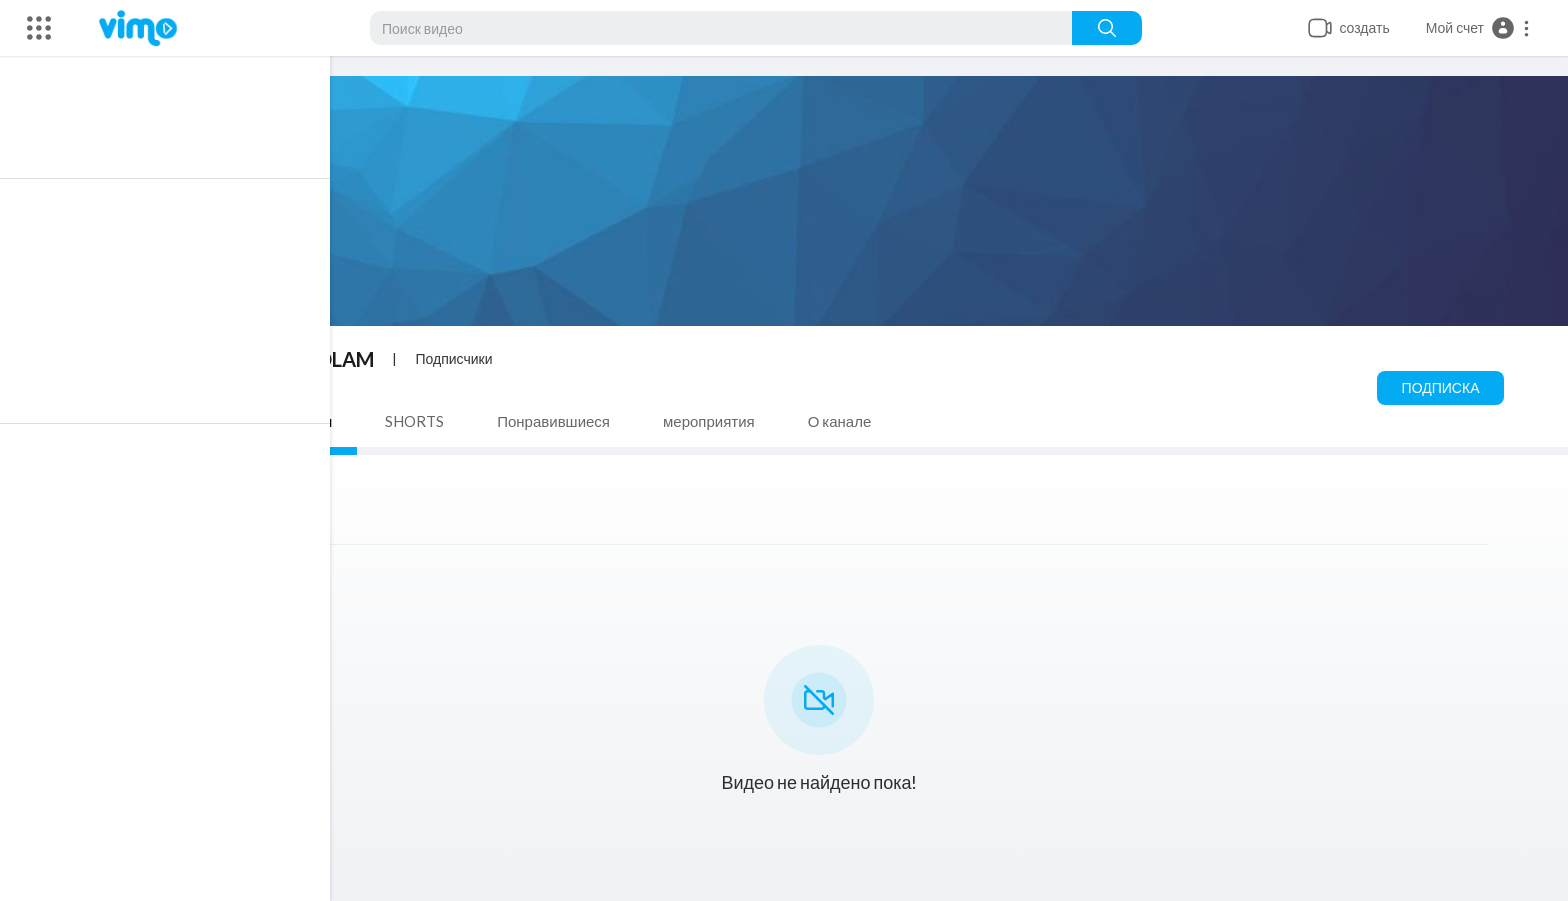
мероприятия (714, 421)
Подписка (1445, 387)
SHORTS (419, 421)
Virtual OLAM (316, 359)
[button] (1478, 28)
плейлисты (299, 421)
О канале (844, 421)
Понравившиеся (558, 421)
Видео (186, 421)
